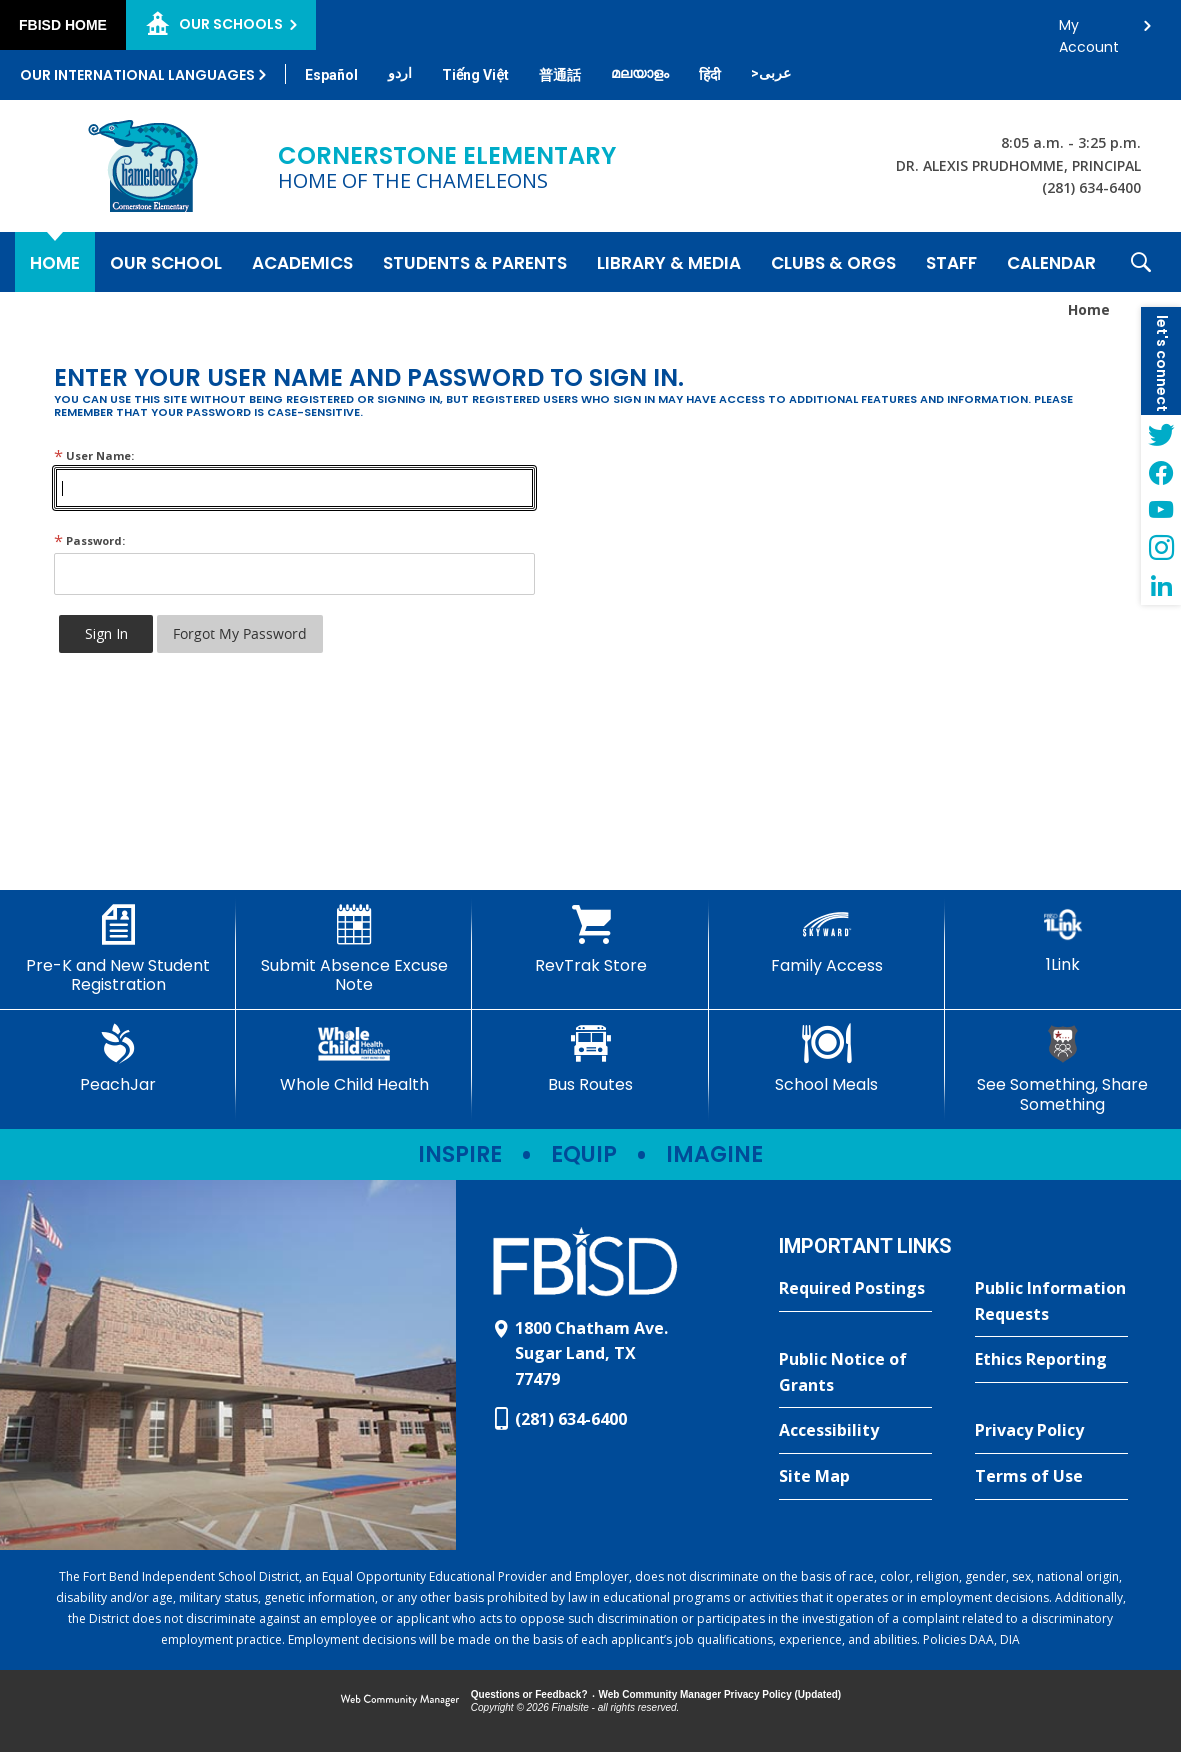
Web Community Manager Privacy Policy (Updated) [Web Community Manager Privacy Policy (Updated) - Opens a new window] (720, 1694)
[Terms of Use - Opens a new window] (1051, 1477)
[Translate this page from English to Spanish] (331, 75)
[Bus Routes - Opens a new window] (590, 1059)
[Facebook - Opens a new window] (1161, 472)
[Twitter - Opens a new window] (1161, 434)
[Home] (55, 262)
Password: (89, 540)
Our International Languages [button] (137, 75)
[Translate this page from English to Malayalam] (640, 73)
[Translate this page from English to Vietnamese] (475, 75)
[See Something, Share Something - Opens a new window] (1063, 1068)
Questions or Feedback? (529, 1694)
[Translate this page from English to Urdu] (400, 73)
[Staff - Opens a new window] (951, 262)
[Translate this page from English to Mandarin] (560, 75)
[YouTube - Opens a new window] (1161, 510)
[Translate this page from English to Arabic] (771, 73)
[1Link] (1063, 939)
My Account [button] (1089, 30)
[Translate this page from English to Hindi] (710, 75)
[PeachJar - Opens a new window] (118, 1059)
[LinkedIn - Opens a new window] (1161, 586)
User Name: (94, 455)
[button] (1141, 262)
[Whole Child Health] (354, 1059)
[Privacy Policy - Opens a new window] (1051, 1431)
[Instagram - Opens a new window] (1161, 548)
